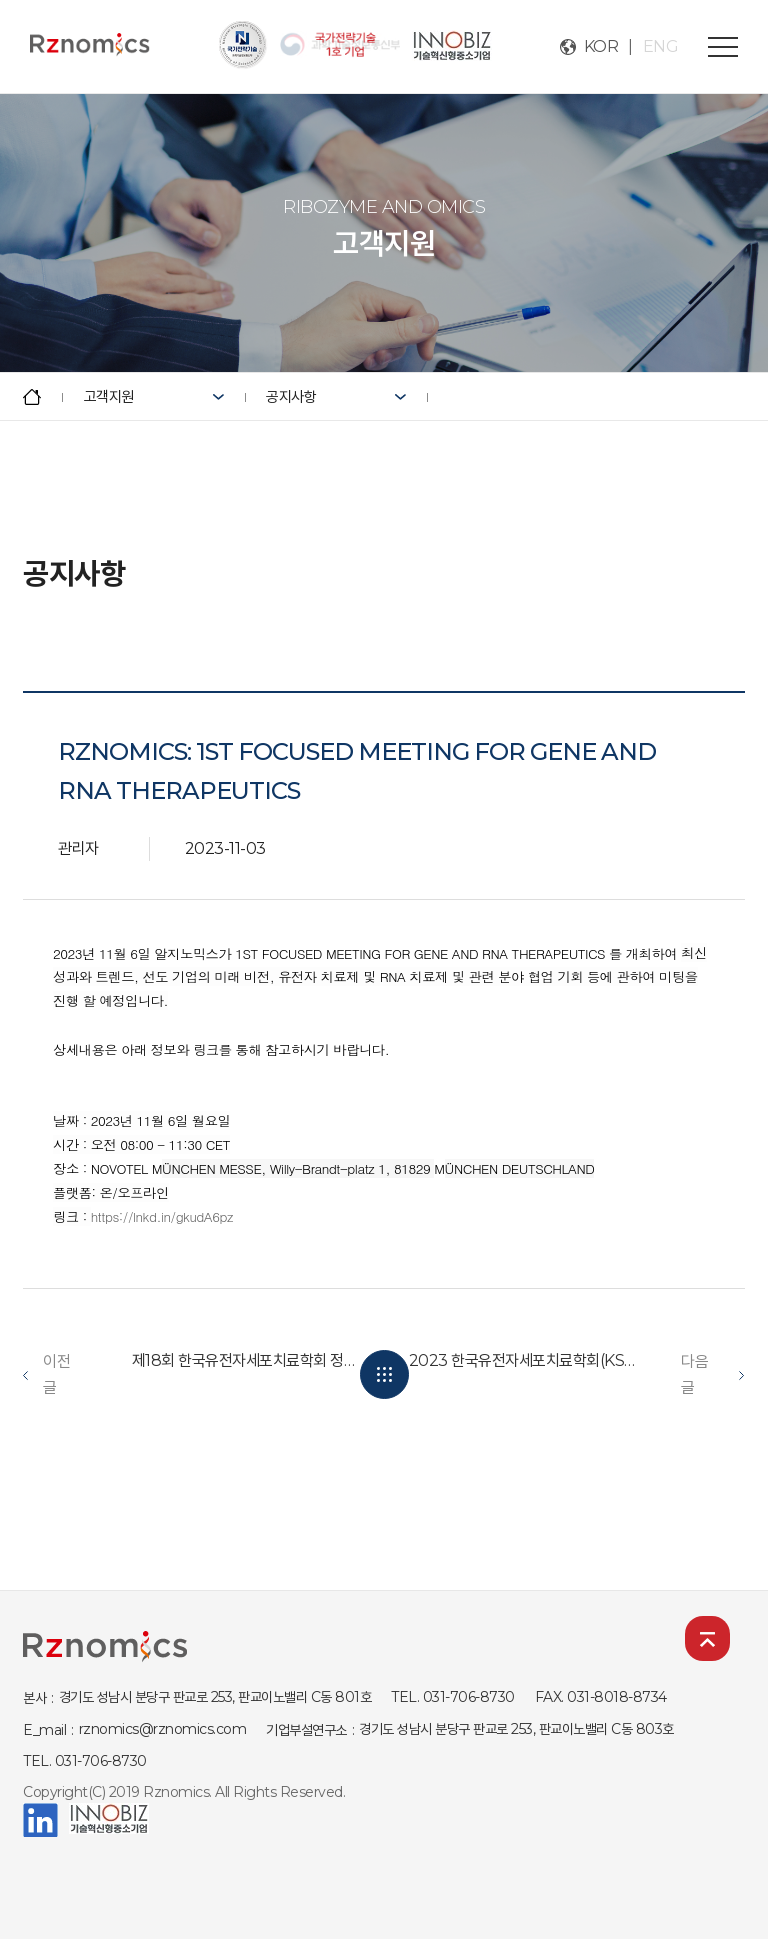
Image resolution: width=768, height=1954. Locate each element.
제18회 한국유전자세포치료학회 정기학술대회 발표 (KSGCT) (247, 1360)
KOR (601, 46)
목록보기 (384, 1374)
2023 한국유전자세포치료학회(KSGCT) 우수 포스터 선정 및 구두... (524, 1360)
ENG (661, 46)
